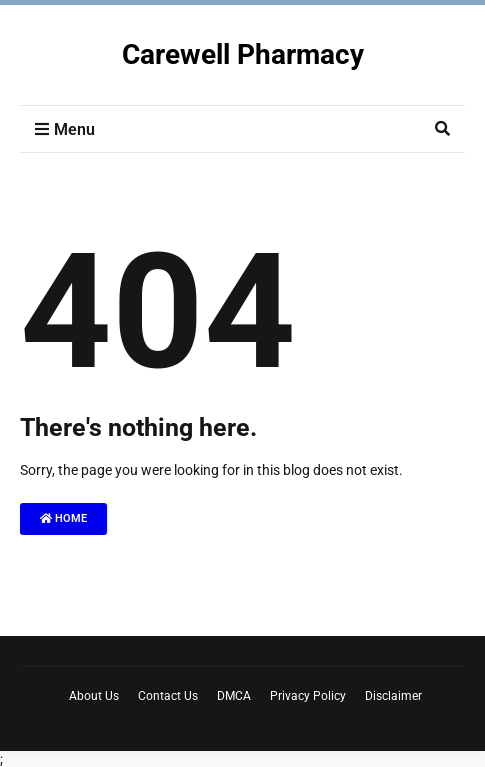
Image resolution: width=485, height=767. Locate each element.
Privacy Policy (308, 696)
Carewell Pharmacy (243, 54)
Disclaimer (393, 696)
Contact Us (168, 696)
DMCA (234, 696)
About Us (94, 696)
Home (63, 518)
